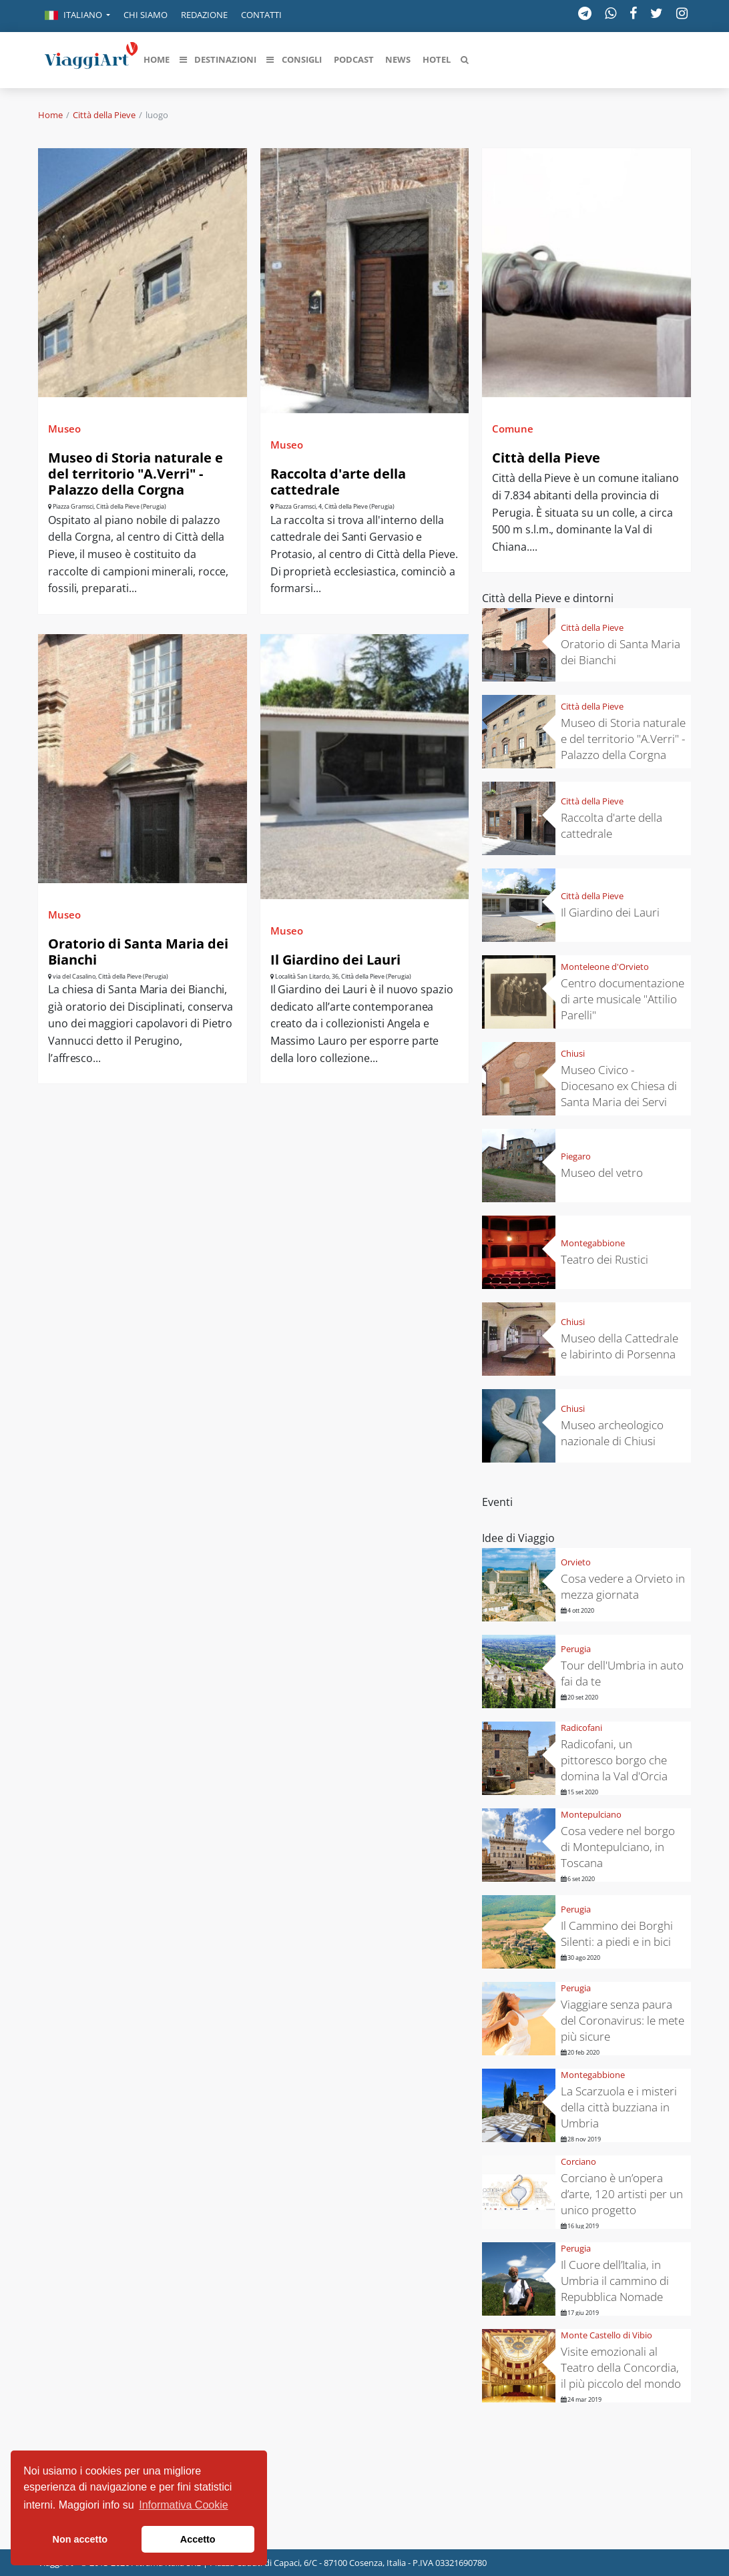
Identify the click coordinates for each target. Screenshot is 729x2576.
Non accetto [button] (80, 2539)
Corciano (578, 2161)
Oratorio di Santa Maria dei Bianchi (138, 952)
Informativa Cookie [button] (183, 2505)
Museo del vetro (602, 1172)
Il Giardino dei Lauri (335, 960)
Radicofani (581, 1728)
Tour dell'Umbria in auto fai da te (622, 1673)
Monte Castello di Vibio (606, 2335)
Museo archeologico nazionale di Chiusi (612, 1433)
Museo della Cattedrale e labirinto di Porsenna (619, 1346)
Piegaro (576, 1156)
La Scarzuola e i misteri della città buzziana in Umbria (619, 2107)
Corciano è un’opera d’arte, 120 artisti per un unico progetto (622, 2194)
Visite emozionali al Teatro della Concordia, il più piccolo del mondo (621, 2367)
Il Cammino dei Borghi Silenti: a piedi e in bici (617, 1933)
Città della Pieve (104, 115)
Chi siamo (146, 15)
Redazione (204, 15)
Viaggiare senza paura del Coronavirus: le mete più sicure (622, 2020)
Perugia (576, 1649)
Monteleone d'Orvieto (605, 967)
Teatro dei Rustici (604, 1259)
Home (50, 115)
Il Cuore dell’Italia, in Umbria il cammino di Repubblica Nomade (615, 2280)
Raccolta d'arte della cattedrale (338, 482)
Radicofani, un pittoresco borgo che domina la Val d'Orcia (614, 1760)
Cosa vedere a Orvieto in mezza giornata (623, 1586)
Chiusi (573, 1053)
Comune (512, 428)
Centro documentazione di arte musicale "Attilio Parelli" (622, 999)
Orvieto (576, 1562)
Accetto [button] (198, 2539)
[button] (77, 16)
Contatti (261, 15)
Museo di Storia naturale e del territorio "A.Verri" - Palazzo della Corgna (135, 474)
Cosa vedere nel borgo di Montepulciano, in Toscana (618, 1846)
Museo (64, 428)
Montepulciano (591, 1814)
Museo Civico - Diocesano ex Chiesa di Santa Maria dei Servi (619, 1085)
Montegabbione (593, 1243)
